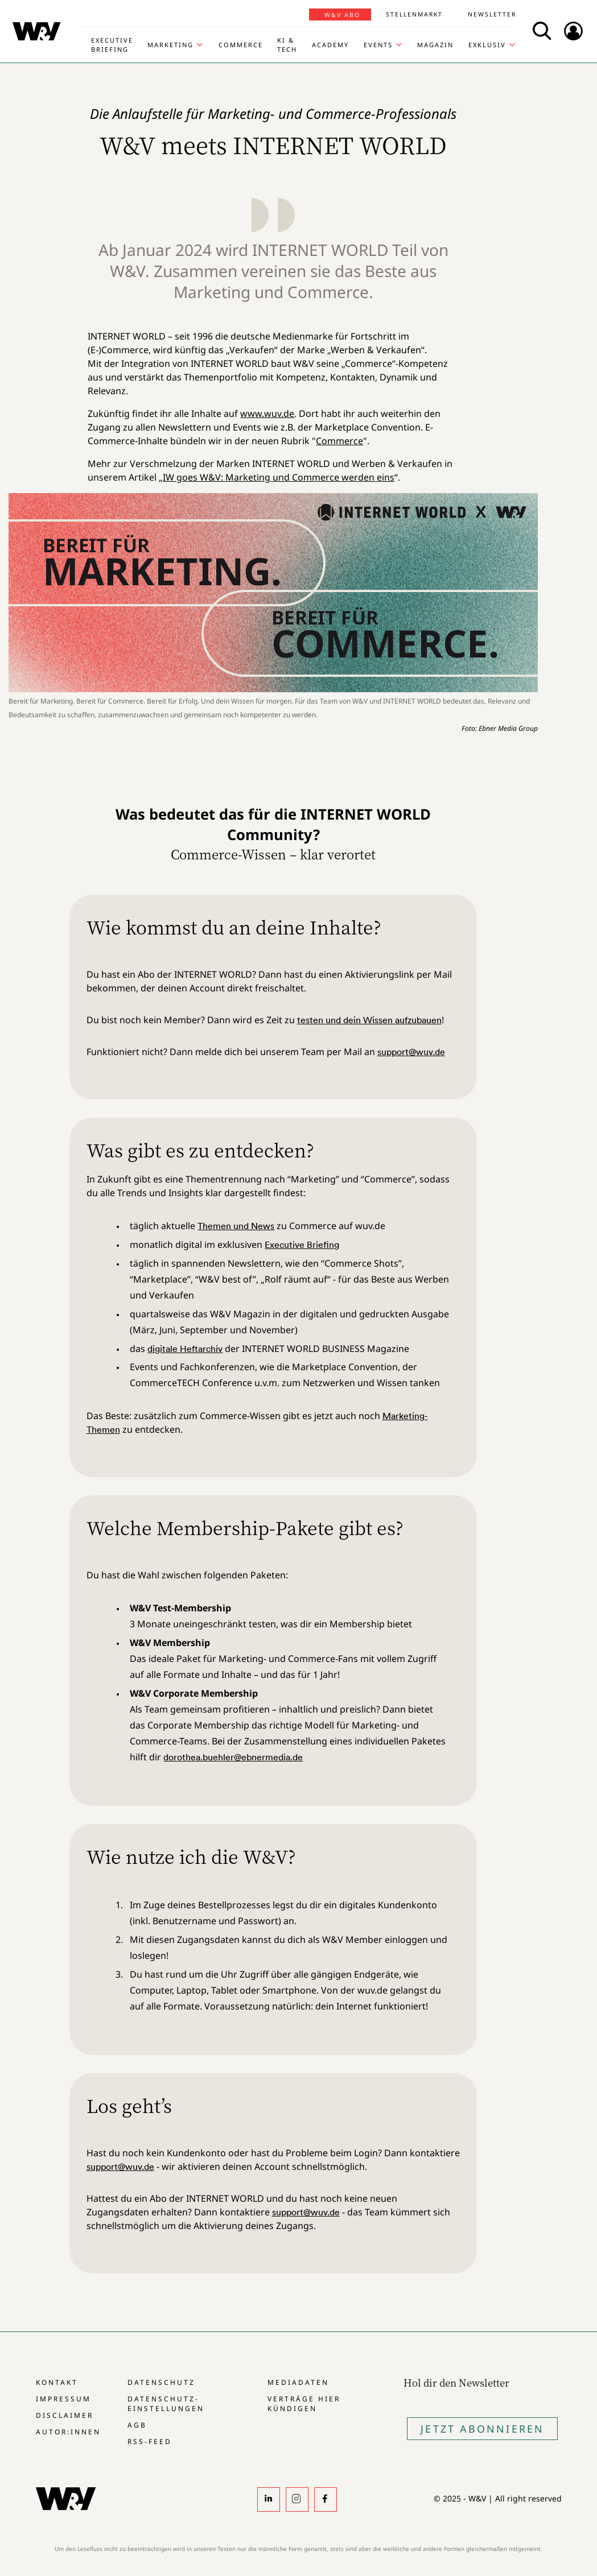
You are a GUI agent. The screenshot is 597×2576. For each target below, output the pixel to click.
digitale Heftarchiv (185, 1348)
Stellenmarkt (414, 14)
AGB (137, 2425)
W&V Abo (342, 15)
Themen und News (235, 1225)
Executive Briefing (112, 44)
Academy (330, 44)
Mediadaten (298, 2382)
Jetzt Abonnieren (482, 2429)
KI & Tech (287, 44)
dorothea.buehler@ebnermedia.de (233, 1757)
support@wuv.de (411, 1051)
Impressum (63, 2399)
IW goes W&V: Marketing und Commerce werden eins (278, 477)
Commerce (241, 44)
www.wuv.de (267, 413)
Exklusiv (487, 44)
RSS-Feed (149, 2441)
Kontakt (57, 2382)
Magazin (435, 44)
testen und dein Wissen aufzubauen (369, 1020)
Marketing (170, 44)
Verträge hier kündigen (303, 2403)
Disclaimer (64, 2415)
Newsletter (492, 14)
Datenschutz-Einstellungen (165, 2403)
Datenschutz (161, 2382)
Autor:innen (68, 2432)
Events (378, 44)
